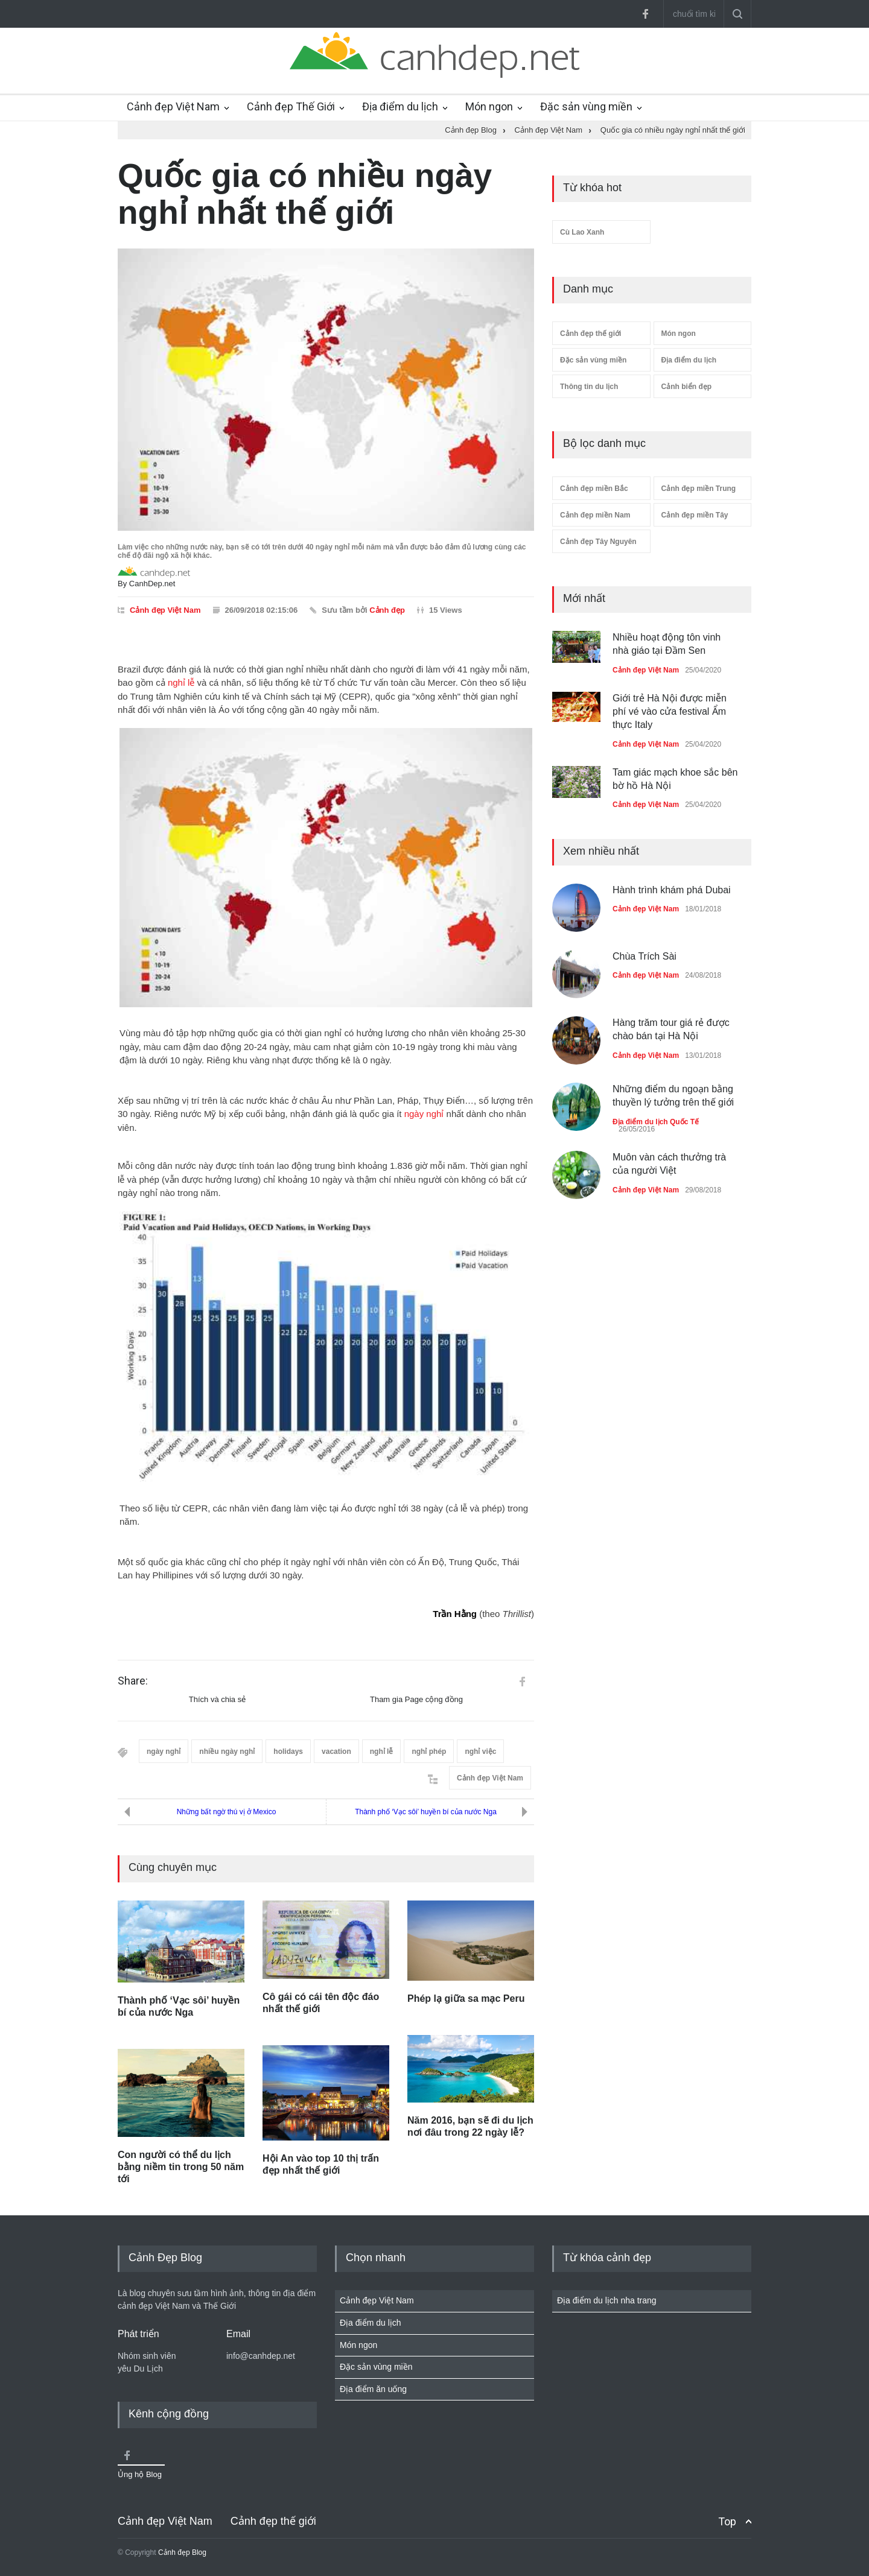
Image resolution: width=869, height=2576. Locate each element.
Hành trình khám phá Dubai (672, 890)
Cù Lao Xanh (582, 232)
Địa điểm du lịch (400, 106)
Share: (133, 1681)
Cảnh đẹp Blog (182, 2552)
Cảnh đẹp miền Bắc (594, 488)
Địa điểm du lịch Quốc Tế (656, 1122)
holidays (288, 1751)
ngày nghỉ (424, 1114)
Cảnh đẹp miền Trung (698, 488)
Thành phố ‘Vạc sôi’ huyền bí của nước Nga (426, 1812)
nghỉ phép (429, 1751)
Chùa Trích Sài (644, 956)
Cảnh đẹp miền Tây (694, 515)
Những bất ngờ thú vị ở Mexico (226, 1812)
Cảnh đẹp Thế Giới (291, 106)
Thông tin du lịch (589, 386)
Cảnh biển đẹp (686, 386)
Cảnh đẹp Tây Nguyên (598, 541)
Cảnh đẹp (387, 610)
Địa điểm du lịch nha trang (607, 2300)
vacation (336, 1751)
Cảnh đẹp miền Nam (595, 515)
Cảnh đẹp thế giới (590, 333)
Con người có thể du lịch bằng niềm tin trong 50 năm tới (181, 2167)
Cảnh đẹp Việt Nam (173, 106)
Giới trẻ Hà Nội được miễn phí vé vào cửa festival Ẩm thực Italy (670, 711)
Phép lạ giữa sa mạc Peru (465, 1998)
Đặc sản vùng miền (586, 106)
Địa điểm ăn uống (373, 2389)
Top (727, 2521)
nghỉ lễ (181, 682)
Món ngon (489, 106)
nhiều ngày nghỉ (227, 1751)
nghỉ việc (480, 1751)
